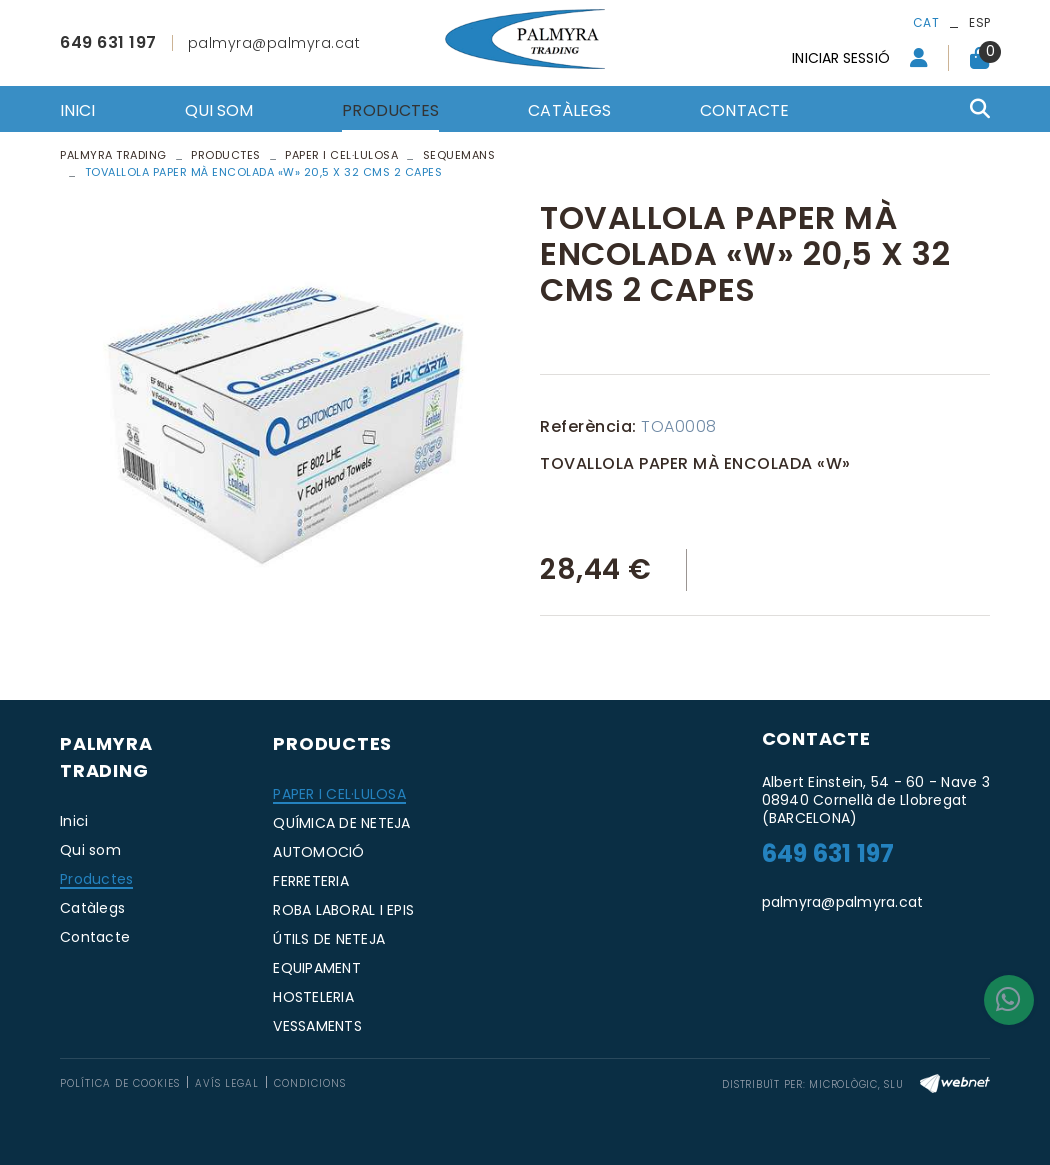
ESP (979, 22)
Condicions (310, 1083)
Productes (226, 155)
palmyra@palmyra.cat (274, 43)
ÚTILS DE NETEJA (329, 939)
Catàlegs (92, 908)
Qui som (90, 850)
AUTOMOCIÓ (318, 852)
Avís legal (227, 1083)
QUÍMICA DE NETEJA (341, 823)
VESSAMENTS (317, 1026)
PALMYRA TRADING (113, 155)
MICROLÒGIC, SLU (856, 1084)
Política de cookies (120, 1083)
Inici (74, 821)
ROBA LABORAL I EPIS (343, 910)
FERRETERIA (311, 881)
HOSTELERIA (313, 997)
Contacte (95, 937)
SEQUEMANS (459, 155)
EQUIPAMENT (317, 968)
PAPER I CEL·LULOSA (339, 794)
